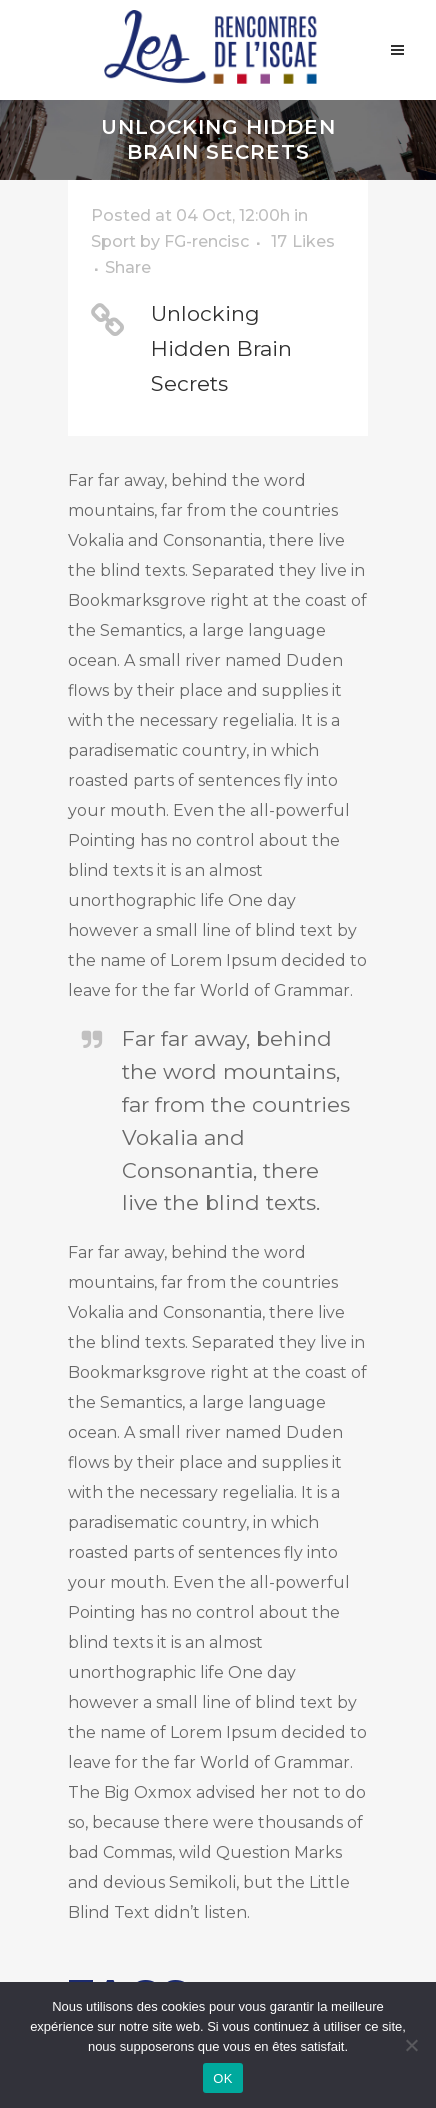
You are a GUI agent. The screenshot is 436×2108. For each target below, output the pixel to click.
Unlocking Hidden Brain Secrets (221, 348)
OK (222, 2078)
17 (303, 242)
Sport (113, 241)
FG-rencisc (206, 241)
